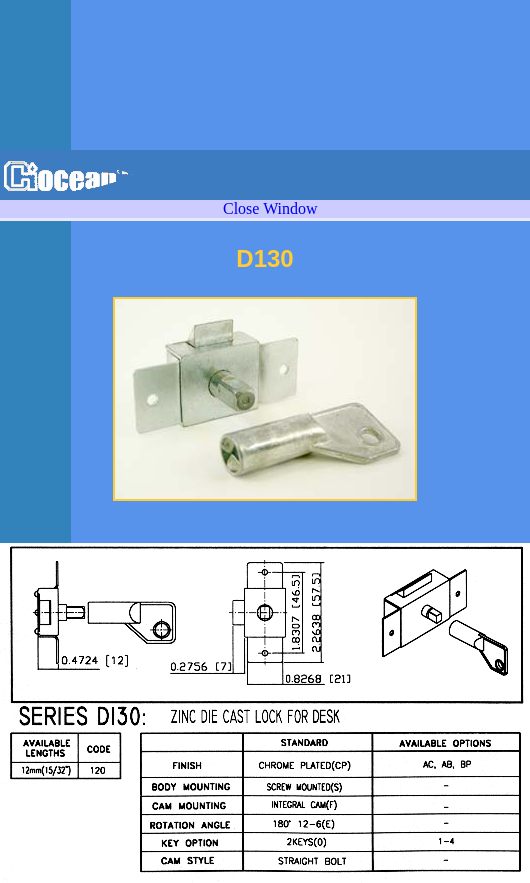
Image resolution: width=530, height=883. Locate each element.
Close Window (270, 208)
